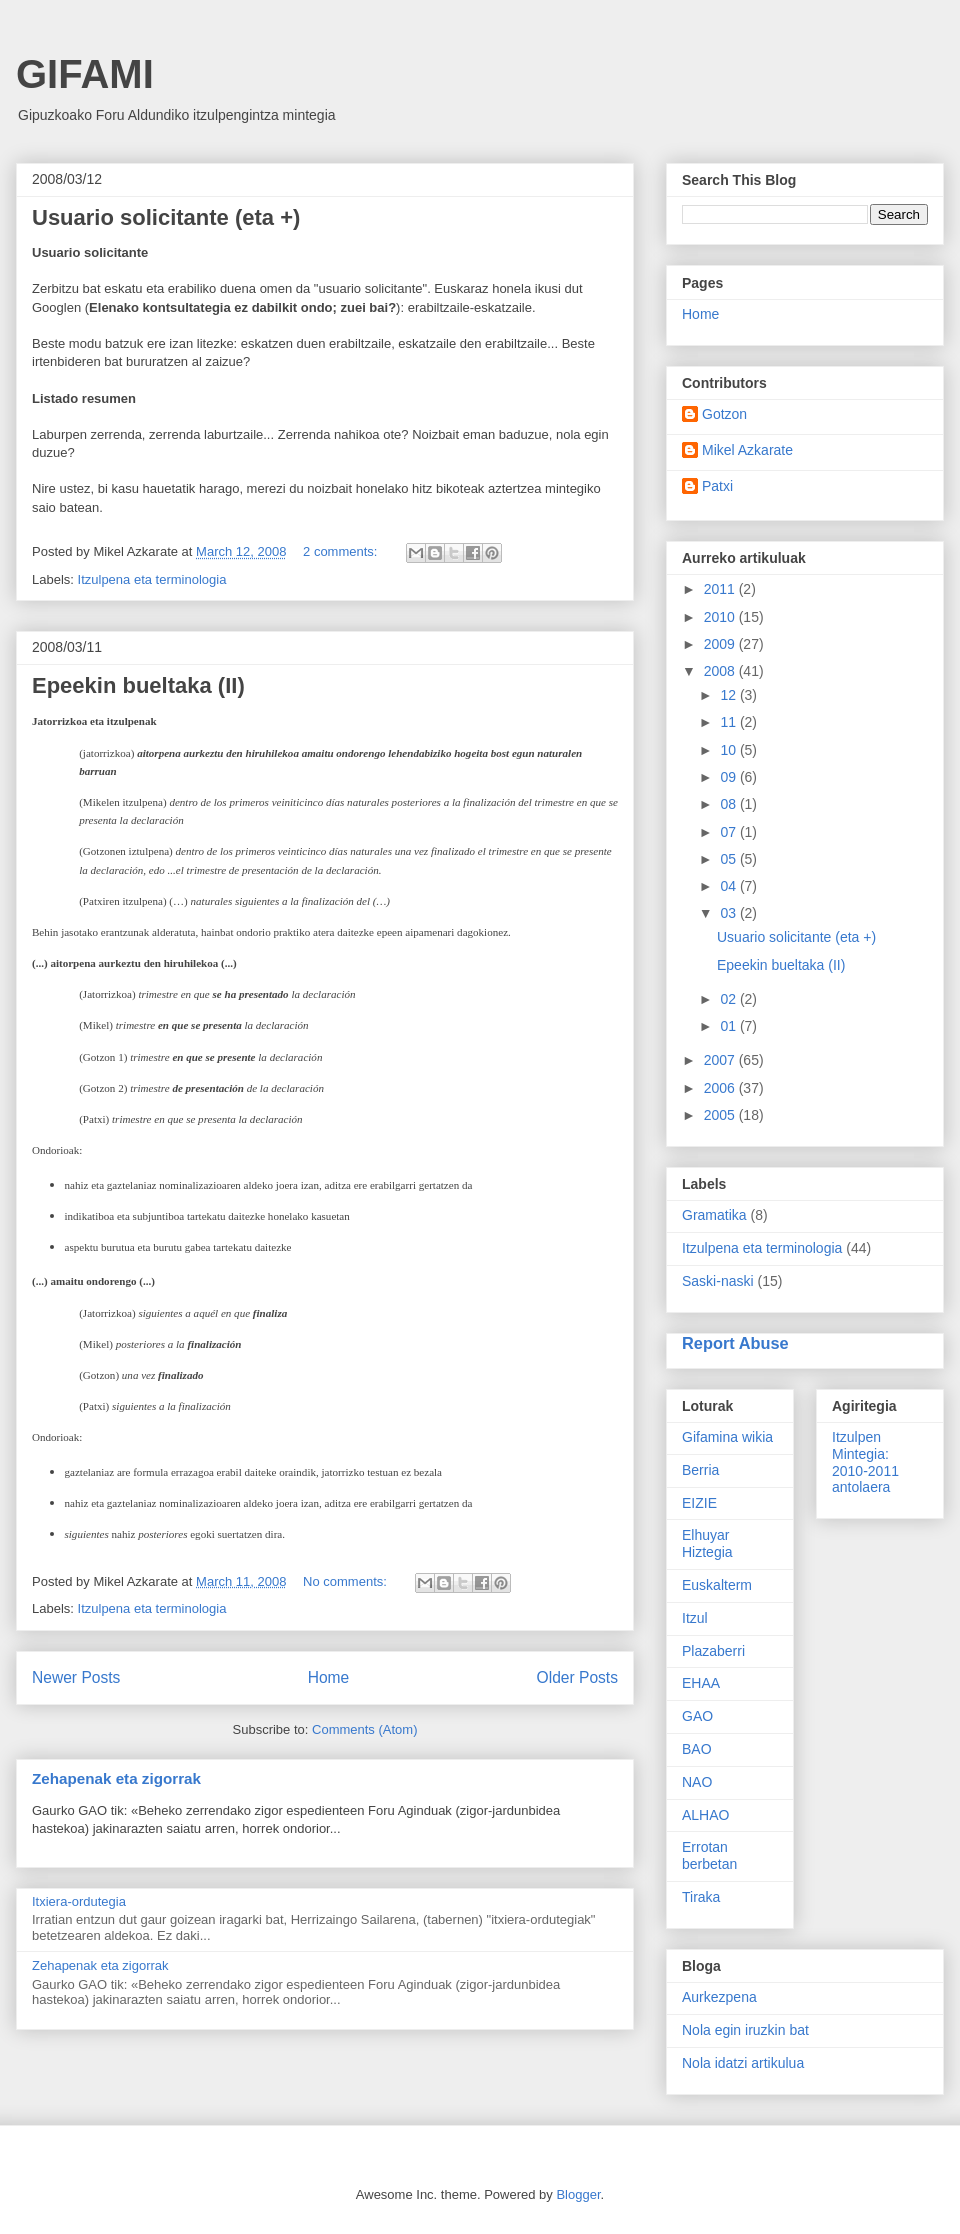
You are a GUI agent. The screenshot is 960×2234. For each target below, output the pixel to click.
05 (729, 859)
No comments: (346, 1581)
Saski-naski (718, 1281)
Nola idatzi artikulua (743, 2063)
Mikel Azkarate (747, 450)
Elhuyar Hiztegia (707, 1543)
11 (729, 722)
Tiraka (701, 1897)
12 (729, 695)
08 (729, 804)
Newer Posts (76, 1677)
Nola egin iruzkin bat (745, 2030)
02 (729, 999)
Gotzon (724, 414)
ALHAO (705, 1815)
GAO (697, 1716)
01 (729, 1026)
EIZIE (699, 1503)
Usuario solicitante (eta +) (166, 217)
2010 (721, 617)
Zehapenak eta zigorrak (116, 1778)
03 (729, 913)
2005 (721, 1115)
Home (329, 1677)
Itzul (695, 1618)
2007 (721, 1060)
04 (729, 886)
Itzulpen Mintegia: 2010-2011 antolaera (865, 1462)
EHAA (701, 1683)
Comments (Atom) (364, 1729)
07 (729, 832)
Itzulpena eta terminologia (152, 579)
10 (729, 750)
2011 (721, 589)
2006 (721, 1088)
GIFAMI (85, 74)
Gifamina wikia (727, 1437)
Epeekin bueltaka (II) (138, 685)
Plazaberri (713, 1651)
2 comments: (342, 551)
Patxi (717, 486)
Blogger (578, 2194)
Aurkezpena (719, 1997)
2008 (721, 671)
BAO (697, 1749)
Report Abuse (735, 1343)
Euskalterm (717, 1585)
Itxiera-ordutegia (79, 1901)
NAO (697, 1782)
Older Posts (577, 1677)
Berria (700, 1470)
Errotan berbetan (709, 1855)
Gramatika (714, 1215)
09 (729, 777)
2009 (721, 644)
